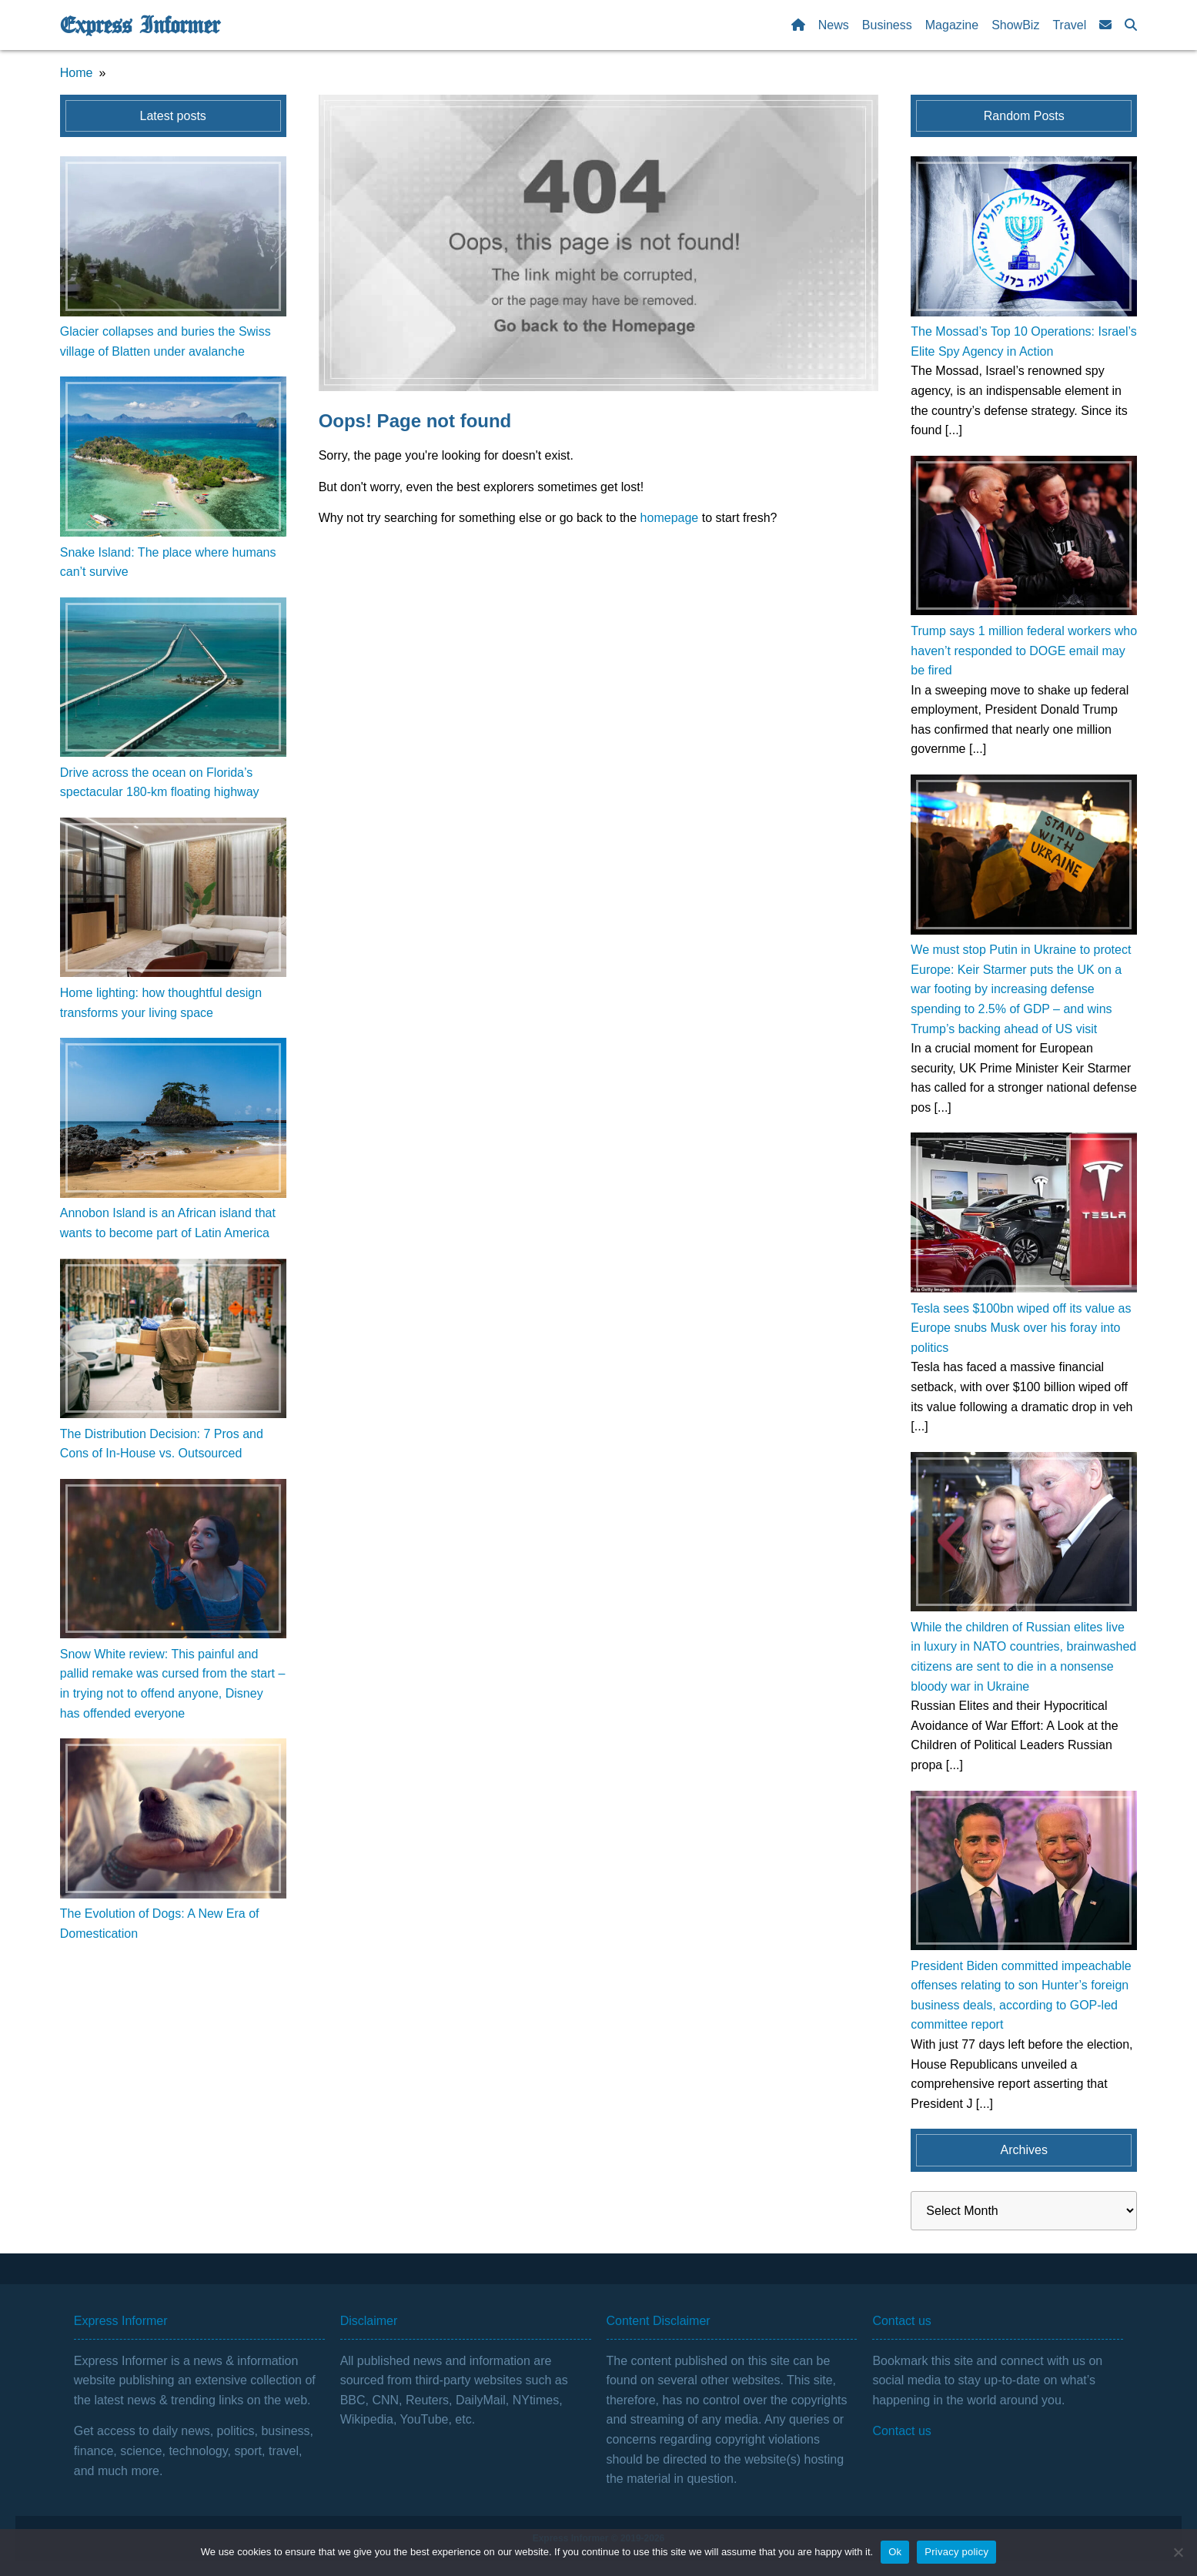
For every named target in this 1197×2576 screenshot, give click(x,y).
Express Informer (139, 25)
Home (76, 72)
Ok (894, 2552)
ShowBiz (1015, 25)
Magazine (951, 25)
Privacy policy (956, 2552)
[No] (1177, 2552)
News (833, 25)
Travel (1069, 25)
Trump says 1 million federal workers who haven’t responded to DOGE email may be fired (1024, 650)
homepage (669, 517)
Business (887, 25)
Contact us (901, 2430)
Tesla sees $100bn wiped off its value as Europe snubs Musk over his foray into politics (1021, 1328)
